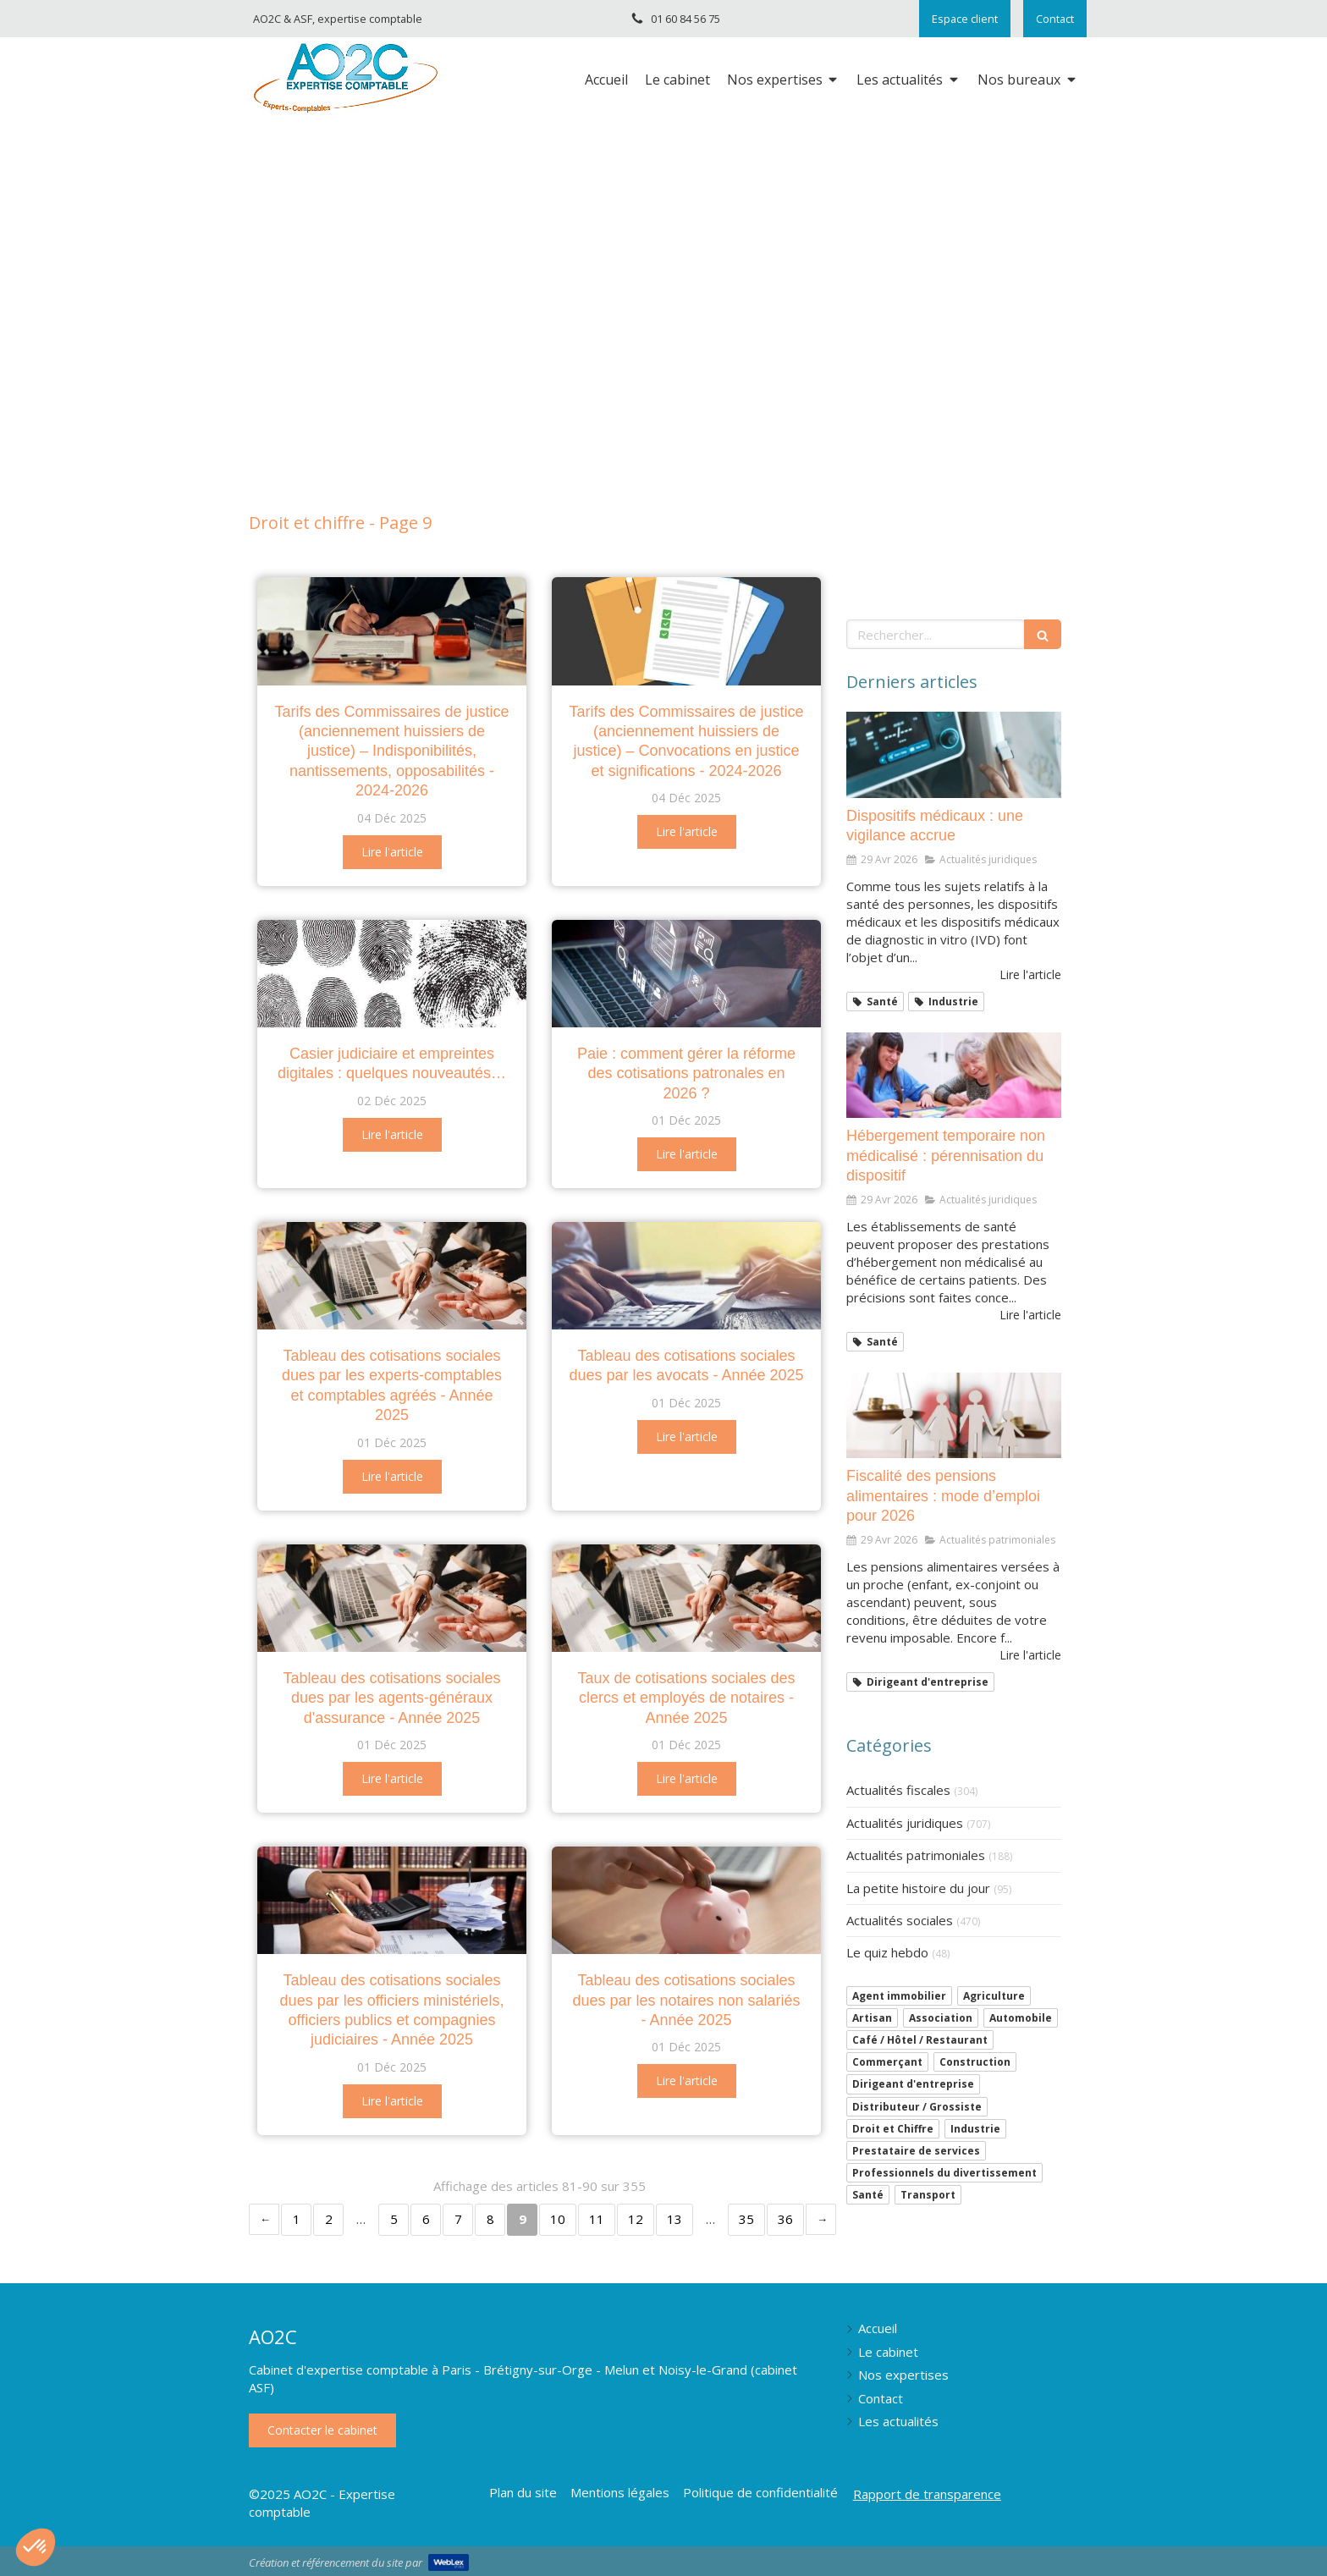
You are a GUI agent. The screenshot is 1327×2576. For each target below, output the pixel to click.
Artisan (872, 2018)
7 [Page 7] (458, 2218)
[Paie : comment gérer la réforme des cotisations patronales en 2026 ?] (686, 973)
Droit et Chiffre (892, 2129)
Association (940, 2018)
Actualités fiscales (898, 1789)
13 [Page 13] (674, 2218)
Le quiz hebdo (887, 1952)
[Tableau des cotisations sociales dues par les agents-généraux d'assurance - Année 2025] (391, 1598)
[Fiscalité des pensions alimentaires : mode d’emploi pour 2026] (953, 1416)
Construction (974, 2062)
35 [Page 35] (746, 2218)
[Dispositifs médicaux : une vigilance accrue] (953, 755)
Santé (868, 2195)
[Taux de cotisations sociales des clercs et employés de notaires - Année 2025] (686, 1598)
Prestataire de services (916, 2151)
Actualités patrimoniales (915, 1855)
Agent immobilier (899, 1996)
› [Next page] (821, 2219)
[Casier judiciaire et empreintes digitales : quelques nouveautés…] (391, 973)
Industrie (975, 2129)
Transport (927, 2195)
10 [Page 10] (557, 2218)
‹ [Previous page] (264, 2219)
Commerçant (887, 2062)
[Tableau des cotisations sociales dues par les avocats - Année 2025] (686, 1275)
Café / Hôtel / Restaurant (920, 2040)
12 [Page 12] (635, 2218)
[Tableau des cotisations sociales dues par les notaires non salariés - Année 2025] (686, 1900)
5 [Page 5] (394, 2218)
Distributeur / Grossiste (917, 2107)
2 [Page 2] (329, 2218)
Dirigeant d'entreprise (913, 2084)
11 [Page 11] (596, 2218)
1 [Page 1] (296, 2218)
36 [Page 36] (785, 2218)
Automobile (1020, 2018)
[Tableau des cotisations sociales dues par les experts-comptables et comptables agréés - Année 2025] (391, 1275)
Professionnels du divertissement (944, 2173)
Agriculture (994, 1996)
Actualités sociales (899, 1920)
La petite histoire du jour (918, 1888)
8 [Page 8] (490, 2218)
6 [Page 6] (426, 2218)
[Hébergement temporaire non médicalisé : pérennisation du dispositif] (953, 1075)
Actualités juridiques (904, 1822)
